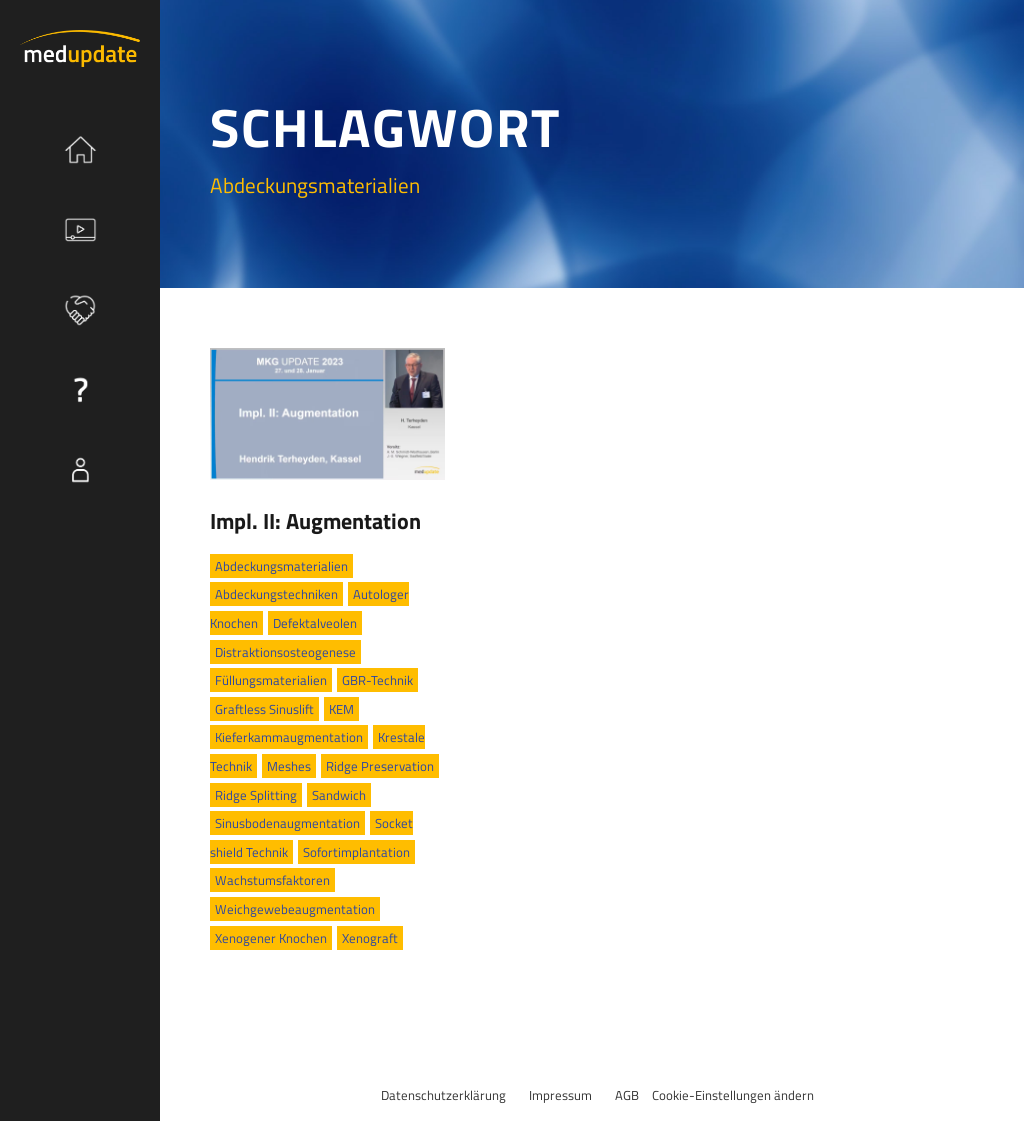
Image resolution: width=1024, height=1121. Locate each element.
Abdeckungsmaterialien (281, 566)
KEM (341, 709)
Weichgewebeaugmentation (295, 909)
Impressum (560, 1095)
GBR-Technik (377, 680)
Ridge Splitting (256, 795)
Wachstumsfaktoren (272, 880)
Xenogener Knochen (271, 938)
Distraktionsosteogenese (285, 652)
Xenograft (370, 938)
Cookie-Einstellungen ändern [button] (733, 1095)
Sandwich (339, 795)
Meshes (289, 766)
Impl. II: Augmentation (315, 521)
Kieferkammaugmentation (289, 737)
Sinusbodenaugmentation (287, 823)
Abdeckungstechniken (276, 594)
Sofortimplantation (356, 852)
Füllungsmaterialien (271, 680)
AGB (627, 1095)
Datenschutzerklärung (443, 1095)
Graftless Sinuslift (264, 709)
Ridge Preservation (380, 766)
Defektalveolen (315, 623)
